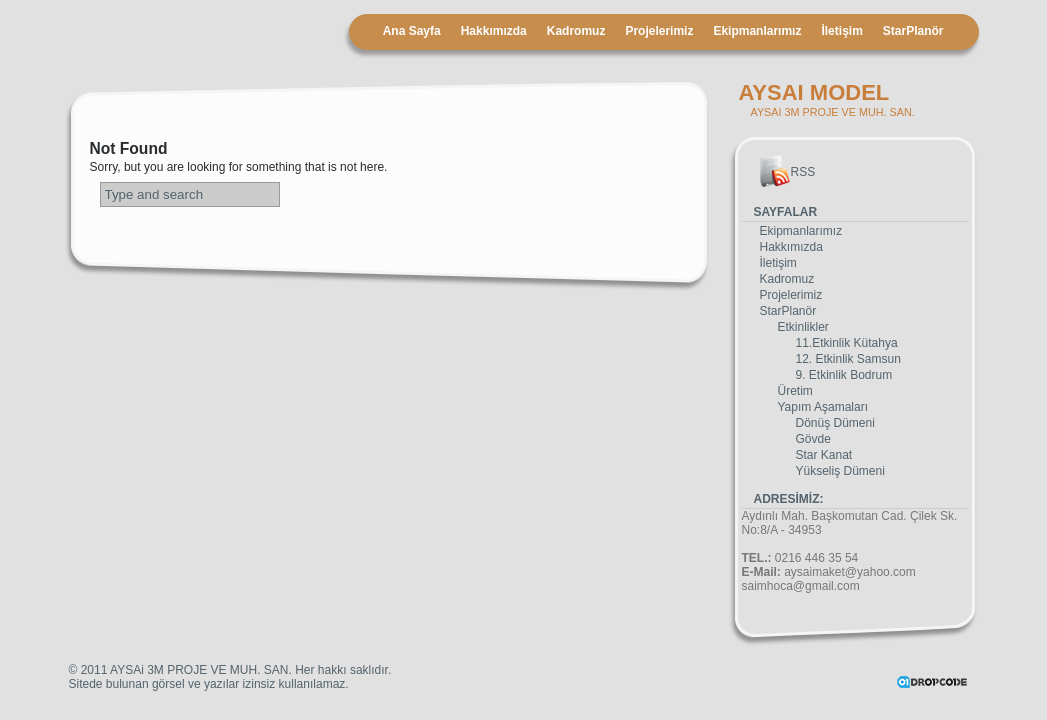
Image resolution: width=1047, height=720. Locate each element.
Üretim (795, 391)
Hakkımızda (494, 31)
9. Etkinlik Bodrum (844, 375)
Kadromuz (576, 31)
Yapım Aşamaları (823, 407)
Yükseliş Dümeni (840, 471)
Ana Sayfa (412, 31)
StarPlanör (913, 31)
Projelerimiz (659, 31)
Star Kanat (824, 455)
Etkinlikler (803, 327)
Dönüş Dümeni (835, 423)
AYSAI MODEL (814, 92)
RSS (803, 172)
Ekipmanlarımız (757, 31)
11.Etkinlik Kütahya (847, 343)
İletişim (841, 31)
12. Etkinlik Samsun (848, 359)
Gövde (813, 439)
